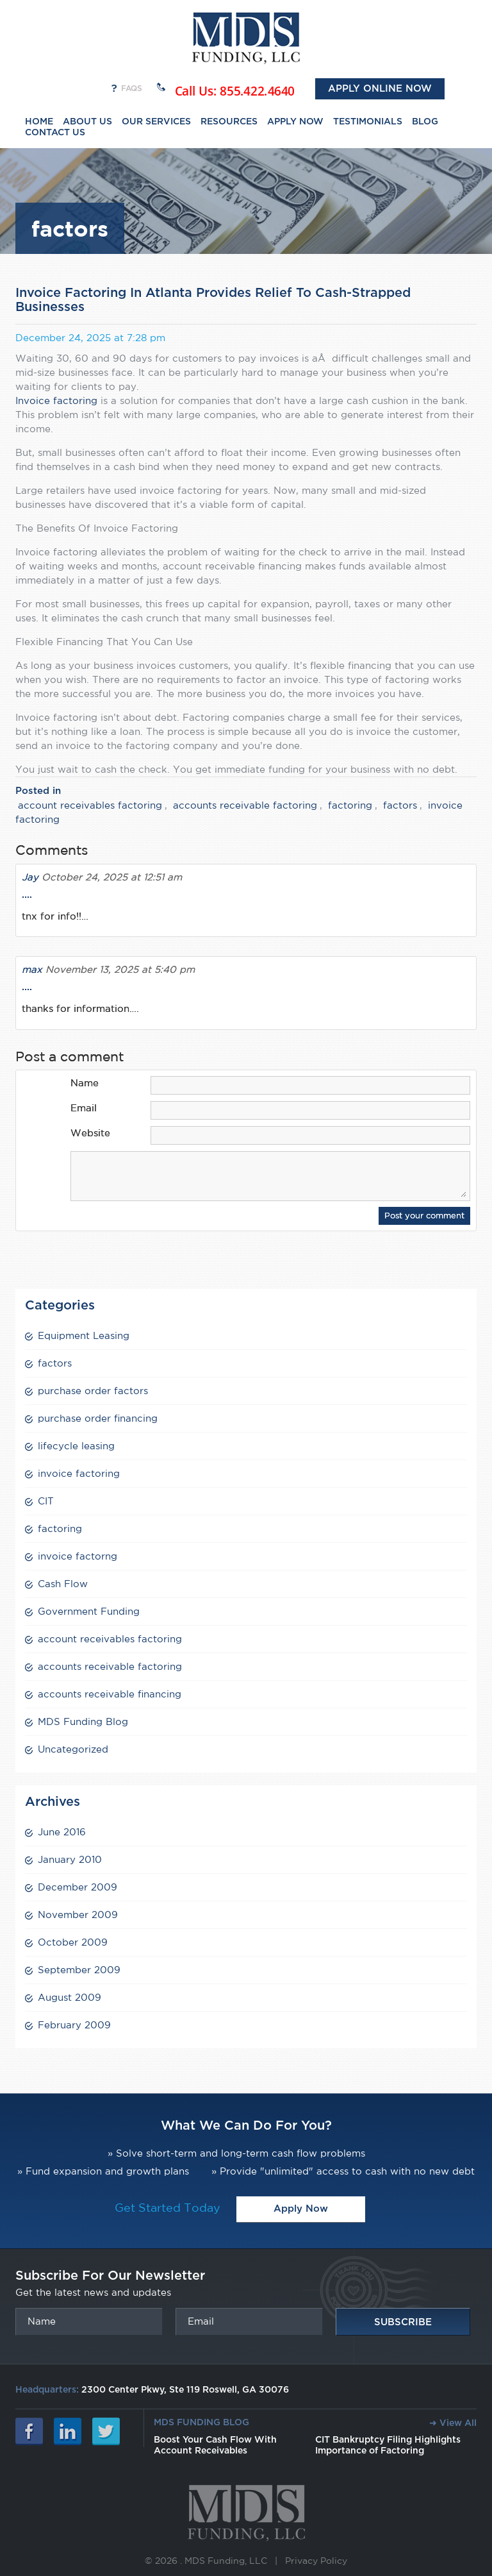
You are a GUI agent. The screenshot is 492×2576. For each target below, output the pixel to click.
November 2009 (78, 1914)
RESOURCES (229, 121)
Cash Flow (63, 1583)
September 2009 (79, 1969)
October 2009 (73, 1942)
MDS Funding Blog (83, 1721)
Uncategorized (73, 1749)
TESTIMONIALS (367, 121)
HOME (39, 121)
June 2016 (62, 1831)
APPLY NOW (295, 121)
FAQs (131, 88)
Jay (30, 876)
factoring (350, 805)
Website (90, 1132)
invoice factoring (79, 1473)
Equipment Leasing (83, 1335)
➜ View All (453, 2423)
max (32, 969)
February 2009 (74, 2024)
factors (400, 805)
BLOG (425, 121)
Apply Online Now (380, 89)
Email (83, 1107)
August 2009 (69, 1997)
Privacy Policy (316, 2560)
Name (84, 1082)
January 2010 (70, 1859)
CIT (46, 1500)
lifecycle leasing (76, 1445)
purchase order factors (93, 1390)
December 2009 (77, 1886)
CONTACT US (55, 132)
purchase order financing (98, 1418)
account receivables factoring (90, 805)
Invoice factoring (58, 400)
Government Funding (89, 1611)
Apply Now (301, 2209)
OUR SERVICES (156, 121)
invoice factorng (77, 1556)
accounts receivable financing (109, 1693)
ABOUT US (87, 121)
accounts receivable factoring (245, 805)
